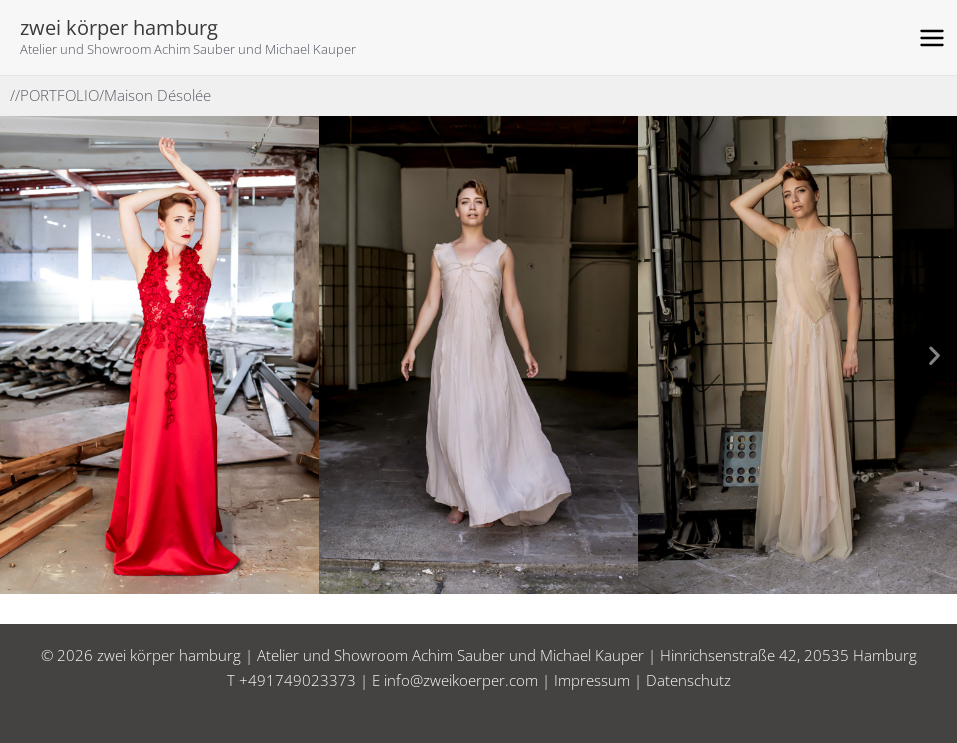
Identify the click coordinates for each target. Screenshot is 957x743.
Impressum (592, 680)
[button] (22, 354)
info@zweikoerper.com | (469, 680)
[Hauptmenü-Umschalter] (932, 37)
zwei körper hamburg (119, 27)
